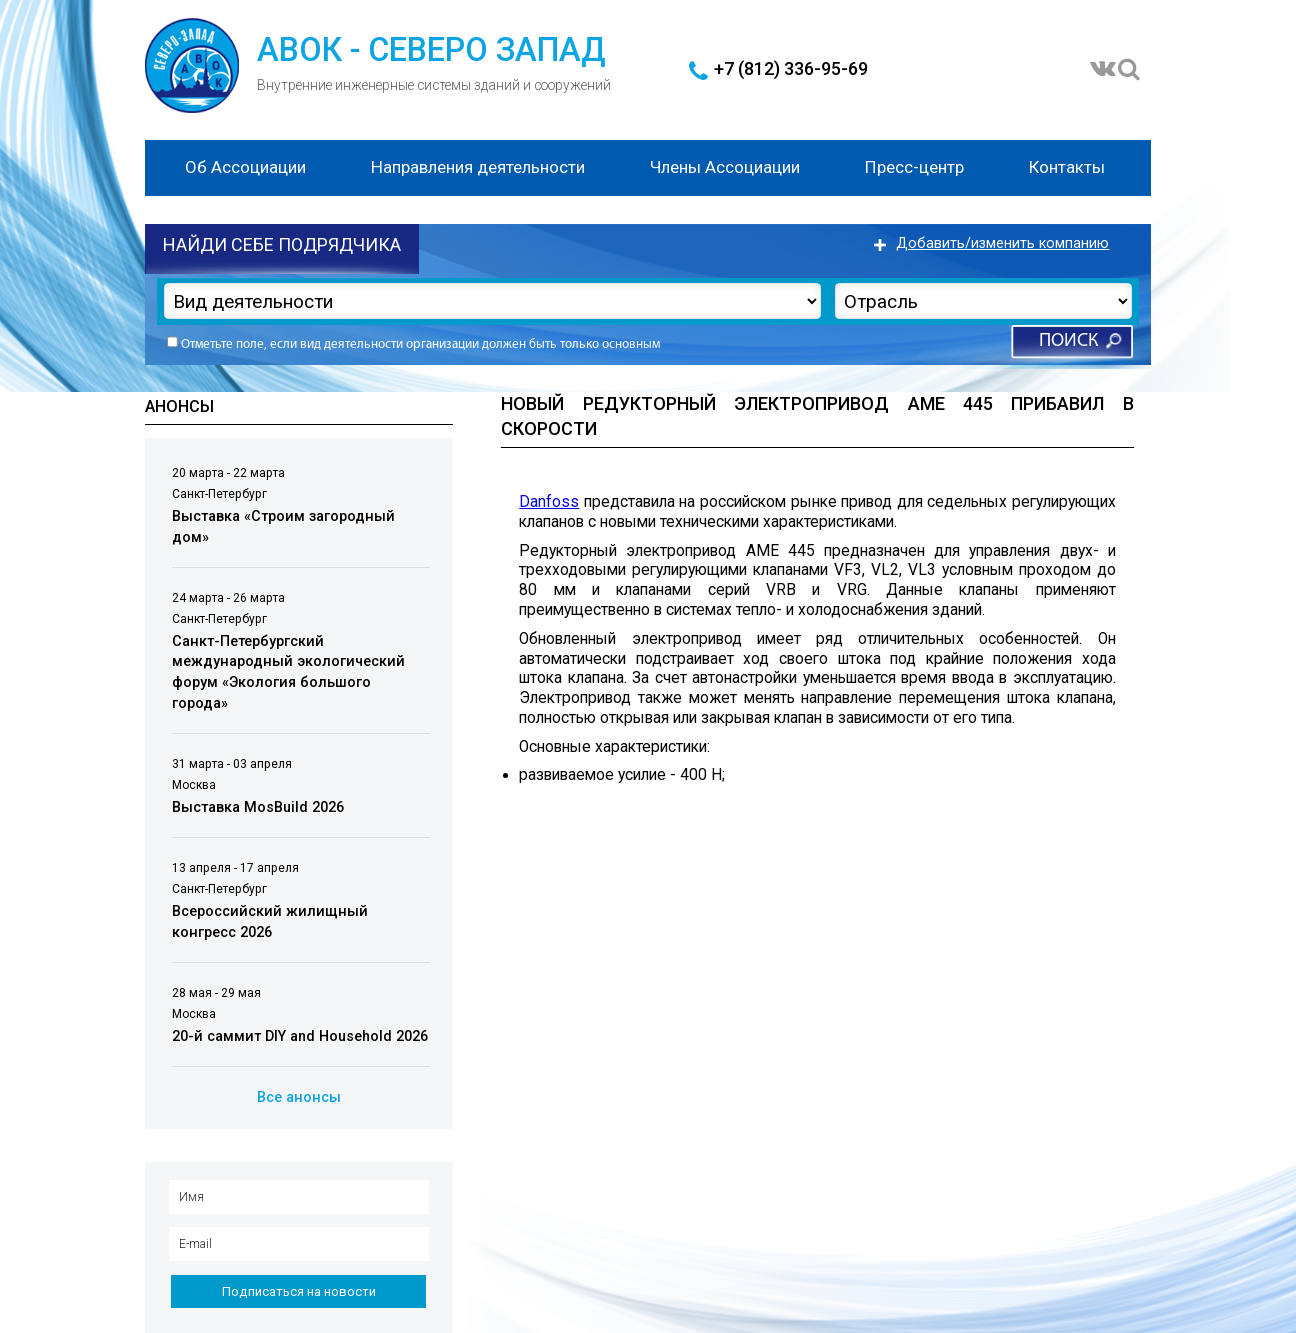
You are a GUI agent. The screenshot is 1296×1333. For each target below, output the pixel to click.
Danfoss (549, 502)
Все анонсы (299, 1097)
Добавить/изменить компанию (1002, 243)
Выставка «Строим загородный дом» (283, 527)
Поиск (1068, 341)
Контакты (1067, 167)
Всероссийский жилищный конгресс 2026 (270, 922)
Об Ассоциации (245, 167)
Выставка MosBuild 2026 (258, 807)
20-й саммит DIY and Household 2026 (300, 1036)
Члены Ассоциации (725, 167)
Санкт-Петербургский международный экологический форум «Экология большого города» (288, 672)
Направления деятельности (478, 167)
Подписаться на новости (299, 1291)
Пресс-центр (914, 167)
